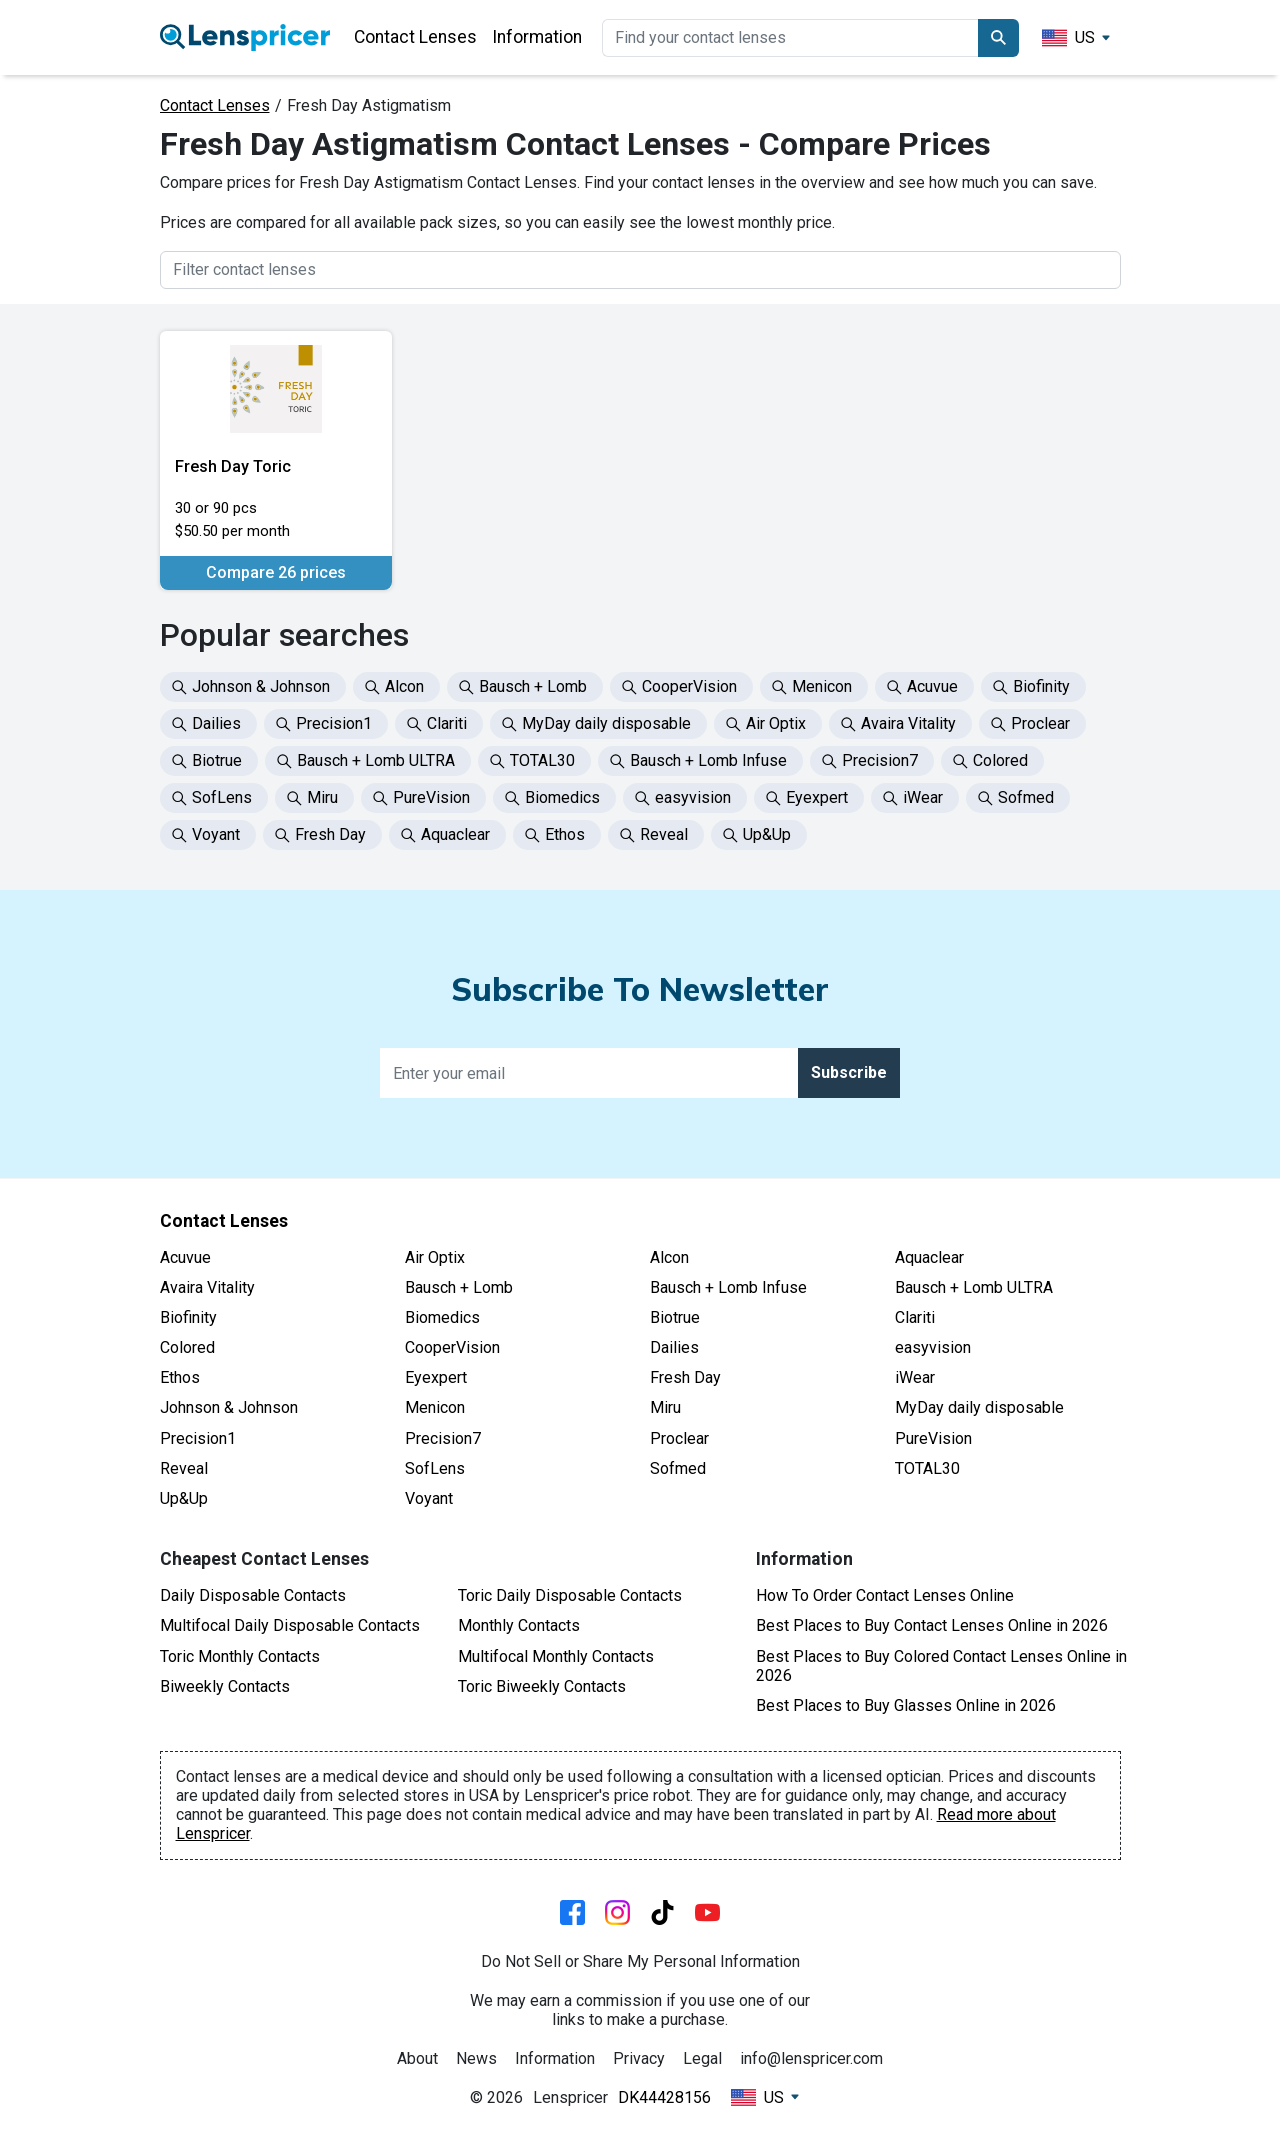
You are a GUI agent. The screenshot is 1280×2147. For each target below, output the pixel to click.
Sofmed (678, 1468)
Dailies (674, 1347)
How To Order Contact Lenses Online (885, 1595)
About (417, 2058)
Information (537, 37)
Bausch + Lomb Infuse (728, 1287)
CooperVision (452, 1347)
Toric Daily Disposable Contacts (570, 1595)
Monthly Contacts (519, 1625)
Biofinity (188, 1317)
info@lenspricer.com (811, 2058)
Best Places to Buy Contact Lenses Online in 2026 (932, 1625)
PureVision (933, 1438)
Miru (665, 1407)
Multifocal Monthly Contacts (556, 1656)
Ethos (180, 1377)
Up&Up (184, 1498)
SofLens (435, 1468)
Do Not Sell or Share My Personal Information (640, 1961)
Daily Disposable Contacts (253, 1595)
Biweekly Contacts (225, 1686)
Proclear (679, 1438)
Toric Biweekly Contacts (542, 1686)
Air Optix (435, 1257)
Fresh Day (685, 1377)
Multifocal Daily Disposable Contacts (290, 1625)
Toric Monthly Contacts (240, 1656)
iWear (915, 1377)
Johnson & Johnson (229, 1407)
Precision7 (443, 1438)
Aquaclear (929, 1257)
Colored (187, 1347)
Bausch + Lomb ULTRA (974, 1287)
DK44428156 (664, 2097)
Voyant (429, 1498)
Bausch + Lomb (459, 1287)
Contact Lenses (415, 37)
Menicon (435, 1407)
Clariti (915, 1317)
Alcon (669, 1257)
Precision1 (198, 1438)
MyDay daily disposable (979, 1407)
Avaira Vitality (207, 1287)
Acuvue (185, 1257)
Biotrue (675, 1317)
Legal (702, 2058)
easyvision (933, 1347)
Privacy (639, 2058)
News (476, 2058)
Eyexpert (436, 1377)
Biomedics (442, 1317)
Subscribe (849, 1072)
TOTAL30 (927, 1468)
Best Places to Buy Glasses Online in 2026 (906, 1705)
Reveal (184, 1468)
